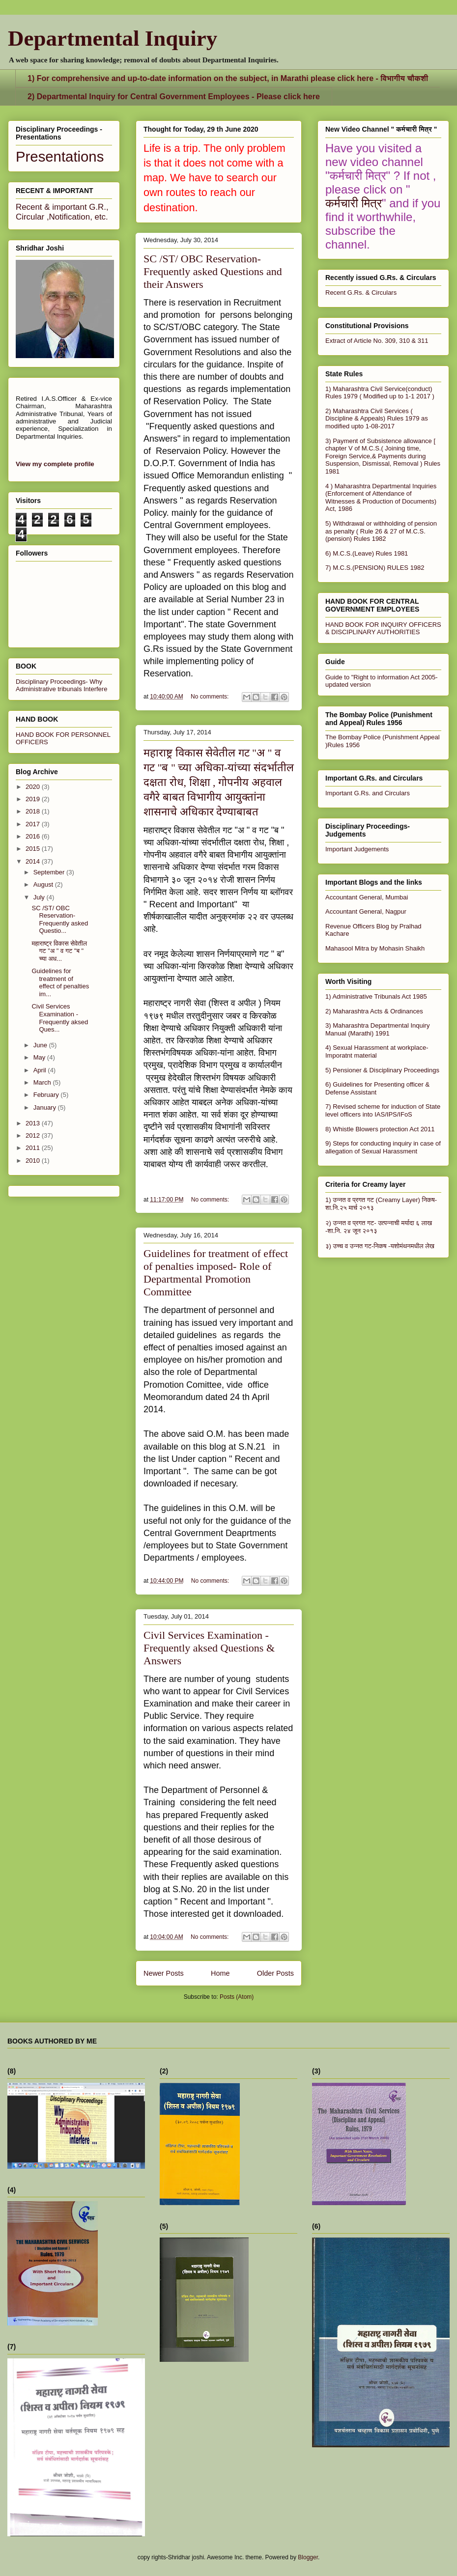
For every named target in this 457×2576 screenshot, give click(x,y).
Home (220, 1973)
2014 (34, 861)
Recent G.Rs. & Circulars (361, 292)
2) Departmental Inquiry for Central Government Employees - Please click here (174, 96)
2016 (34, 836)
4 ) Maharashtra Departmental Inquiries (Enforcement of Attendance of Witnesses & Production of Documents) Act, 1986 (380, 497)
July (40, 897)
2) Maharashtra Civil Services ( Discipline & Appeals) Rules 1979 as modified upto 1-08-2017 (376, 418)
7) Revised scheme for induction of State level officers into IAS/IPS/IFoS (382, 1110)
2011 (34, 1147)
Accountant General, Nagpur (365, 911)
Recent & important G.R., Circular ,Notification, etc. (62, 212)
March (43, 1082)
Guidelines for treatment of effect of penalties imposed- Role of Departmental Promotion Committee (215, 1272)
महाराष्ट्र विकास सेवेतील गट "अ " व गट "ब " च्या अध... (59, 951)
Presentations (60, 156)
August (44, 884)
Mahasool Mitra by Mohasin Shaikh (375, 948)
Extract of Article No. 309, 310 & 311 (376, 340)
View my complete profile (55, 464)
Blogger (308, 2557)
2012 (34, 1135)
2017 (34, 824)
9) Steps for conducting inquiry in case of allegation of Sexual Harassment (383, 1147)
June (41, 1045)
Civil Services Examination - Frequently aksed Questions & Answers (209, 1648)
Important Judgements (357, 849)
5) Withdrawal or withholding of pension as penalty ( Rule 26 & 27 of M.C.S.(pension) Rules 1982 (381, 531)
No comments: (210, 696)
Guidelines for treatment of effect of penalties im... (60, 982)
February (47, 1094)
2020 (34, 786)
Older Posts (275, 1973)
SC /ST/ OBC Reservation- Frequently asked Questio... (59, 919)
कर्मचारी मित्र (353, 203)
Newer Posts (163, 1973)
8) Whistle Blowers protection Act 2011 (380, 1129)
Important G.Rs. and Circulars (367, 793)
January (45, 1107)
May (40, 1057)
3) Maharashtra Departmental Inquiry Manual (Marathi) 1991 (377, 1029)
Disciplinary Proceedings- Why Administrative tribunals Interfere (61, 685)
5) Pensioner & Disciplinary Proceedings (382, 1070)
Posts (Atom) (237, 1996)
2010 (34, 1160)
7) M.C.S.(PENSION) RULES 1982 (375, 567)
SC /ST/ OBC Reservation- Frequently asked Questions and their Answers (212, 271)
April (40, 1070)
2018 (34, 811)
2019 (34, 799)
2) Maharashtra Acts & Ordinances (374, 1011)
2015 (34, 848)
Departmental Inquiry (112, 38)
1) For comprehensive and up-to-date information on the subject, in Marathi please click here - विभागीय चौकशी (228, 78)
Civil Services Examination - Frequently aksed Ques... (59, 1018)
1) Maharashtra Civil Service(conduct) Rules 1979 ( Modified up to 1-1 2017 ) (379, 392)
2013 (34, 1123)
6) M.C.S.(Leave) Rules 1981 (366, 553)
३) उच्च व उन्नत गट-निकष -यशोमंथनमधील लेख (379, 1246)
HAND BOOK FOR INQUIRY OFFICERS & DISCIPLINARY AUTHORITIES (383, 628)
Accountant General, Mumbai (366, 897)
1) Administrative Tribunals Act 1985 (376, 996)
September (49, 872)
